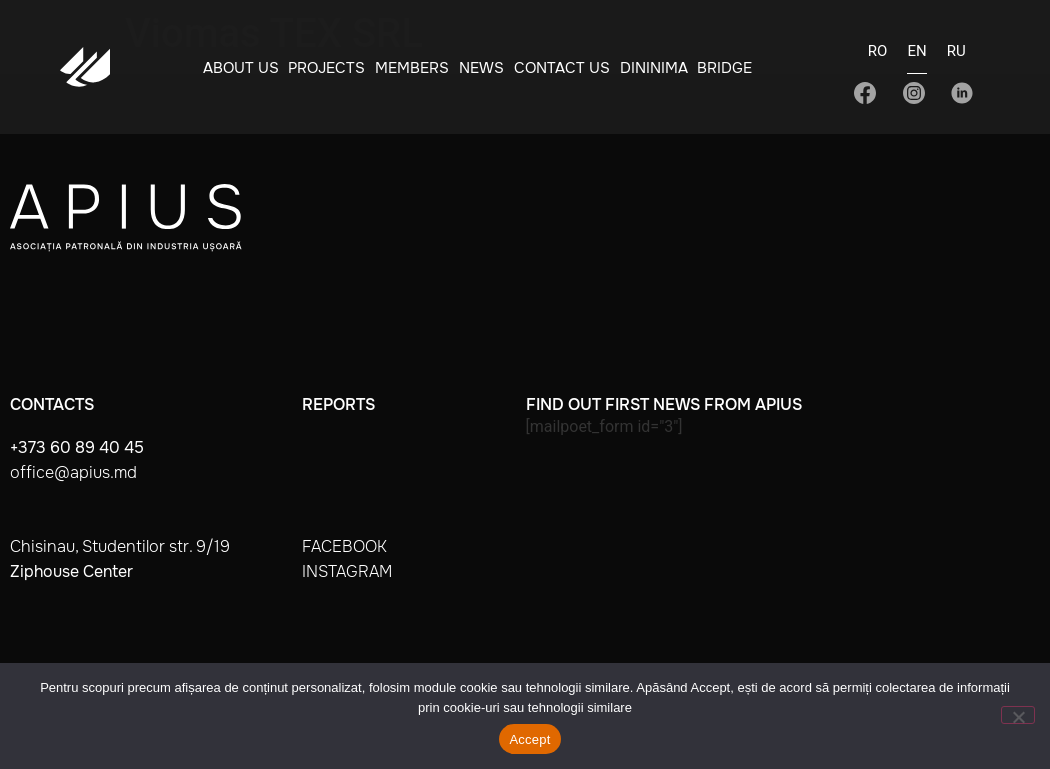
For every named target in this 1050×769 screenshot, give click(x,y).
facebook (344, 546)
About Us (241, 68)
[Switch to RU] (956, 57)
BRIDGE (724, 68)
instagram (347, 571)
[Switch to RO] (878, 57)
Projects (326, 68)
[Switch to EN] (916, 57)
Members (412, 68)
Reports (338, 404)
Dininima (654, 68)
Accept (529, 739)
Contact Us (562, 68)
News (481, 68)
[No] (1018, 715)
